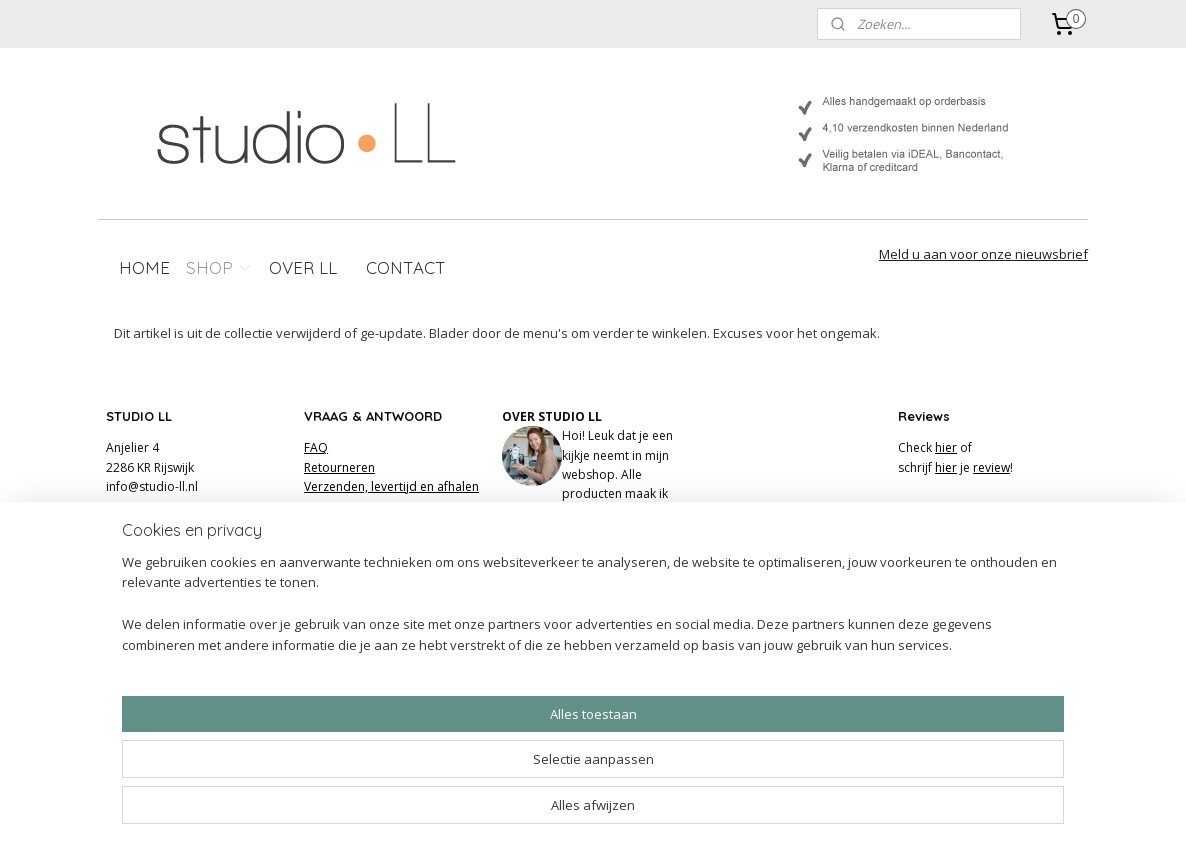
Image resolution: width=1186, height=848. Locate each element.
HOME (144, 267)
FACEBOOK (533, 589)
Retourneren (339, 467)
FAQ (316, 447)
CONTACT (406, 267)
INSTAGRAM (535, 570)
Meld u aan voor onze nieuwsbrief (983, 254)
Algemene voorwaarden (372, 524)
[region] (461, 773)
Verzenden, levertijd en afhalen (391, 486)
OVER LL (303, 267)
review (991, 467)
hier (946, 447)
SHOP (219, 267)
